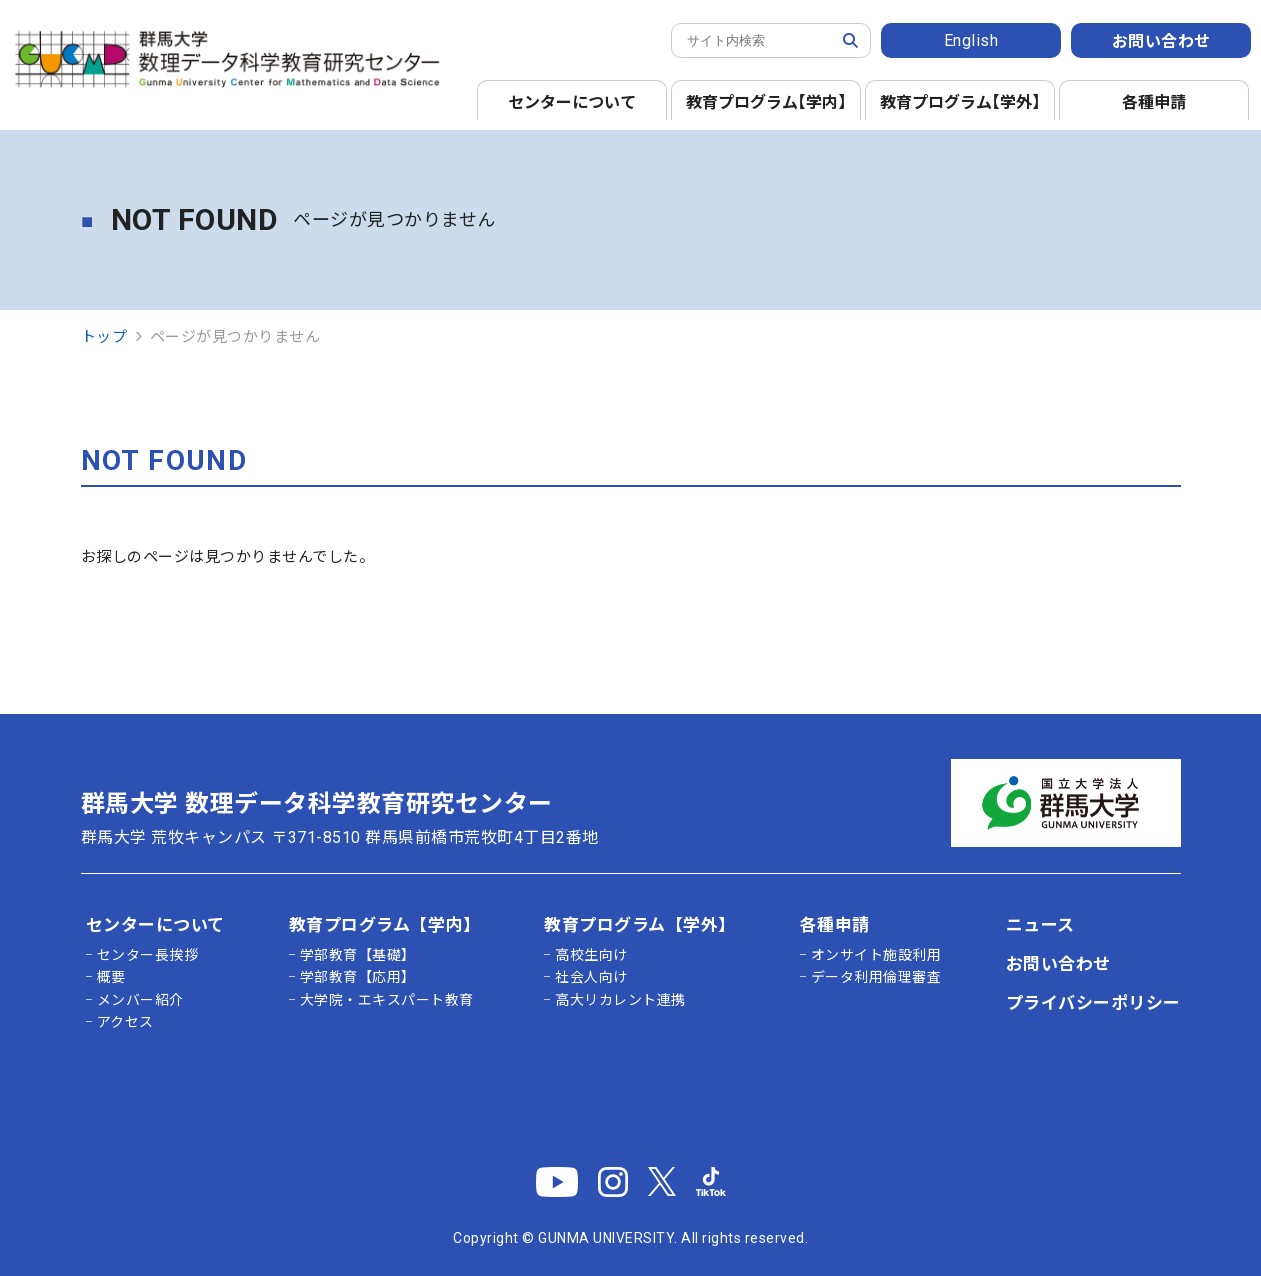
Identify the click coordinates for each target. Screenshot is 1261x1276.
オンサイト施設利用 (876, 955)
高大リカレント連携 (620, 1000)
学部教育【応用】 (358, 977)
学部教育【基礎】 (358, 955)
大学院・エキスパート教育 (387, 1000)
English (971, 40)
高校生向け (591, 955)
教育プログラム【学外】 (640, 925)
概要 (111, 977)
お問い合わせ (1161, 41)
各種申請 (1154, 102)
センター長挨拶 (148, 955)
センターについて (572, 102)
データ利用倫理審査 (876, 977)
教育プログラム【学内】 (385, 925)
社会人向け (591, 977)
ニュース (1040, 925)
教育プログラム (770, 102)
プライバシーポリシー (1093, 1003)
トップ (104, 337)
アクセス (125, 1022)
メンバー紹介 (140, 1000)
